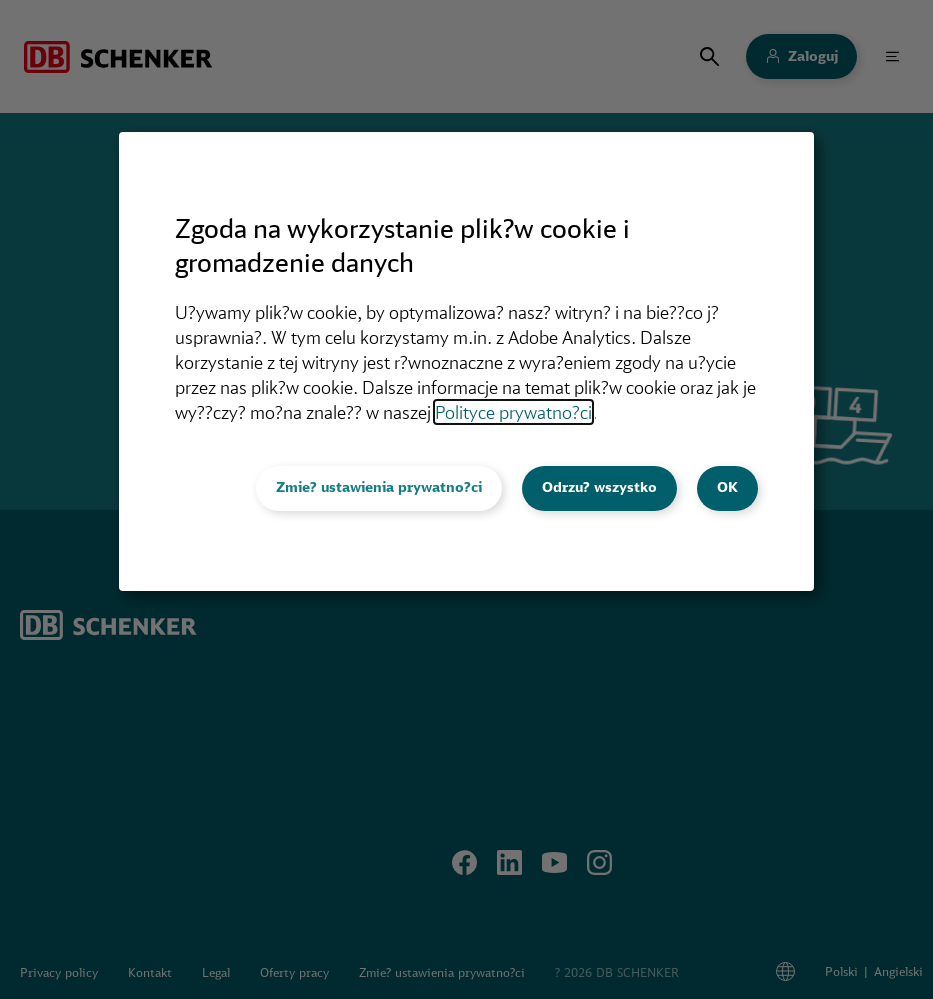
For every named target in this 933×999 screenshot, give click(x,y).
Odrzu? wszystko (599, 487)
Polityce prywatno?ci (513, 412)
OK (727, 487)
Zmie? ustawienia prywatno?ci (379, 487)
